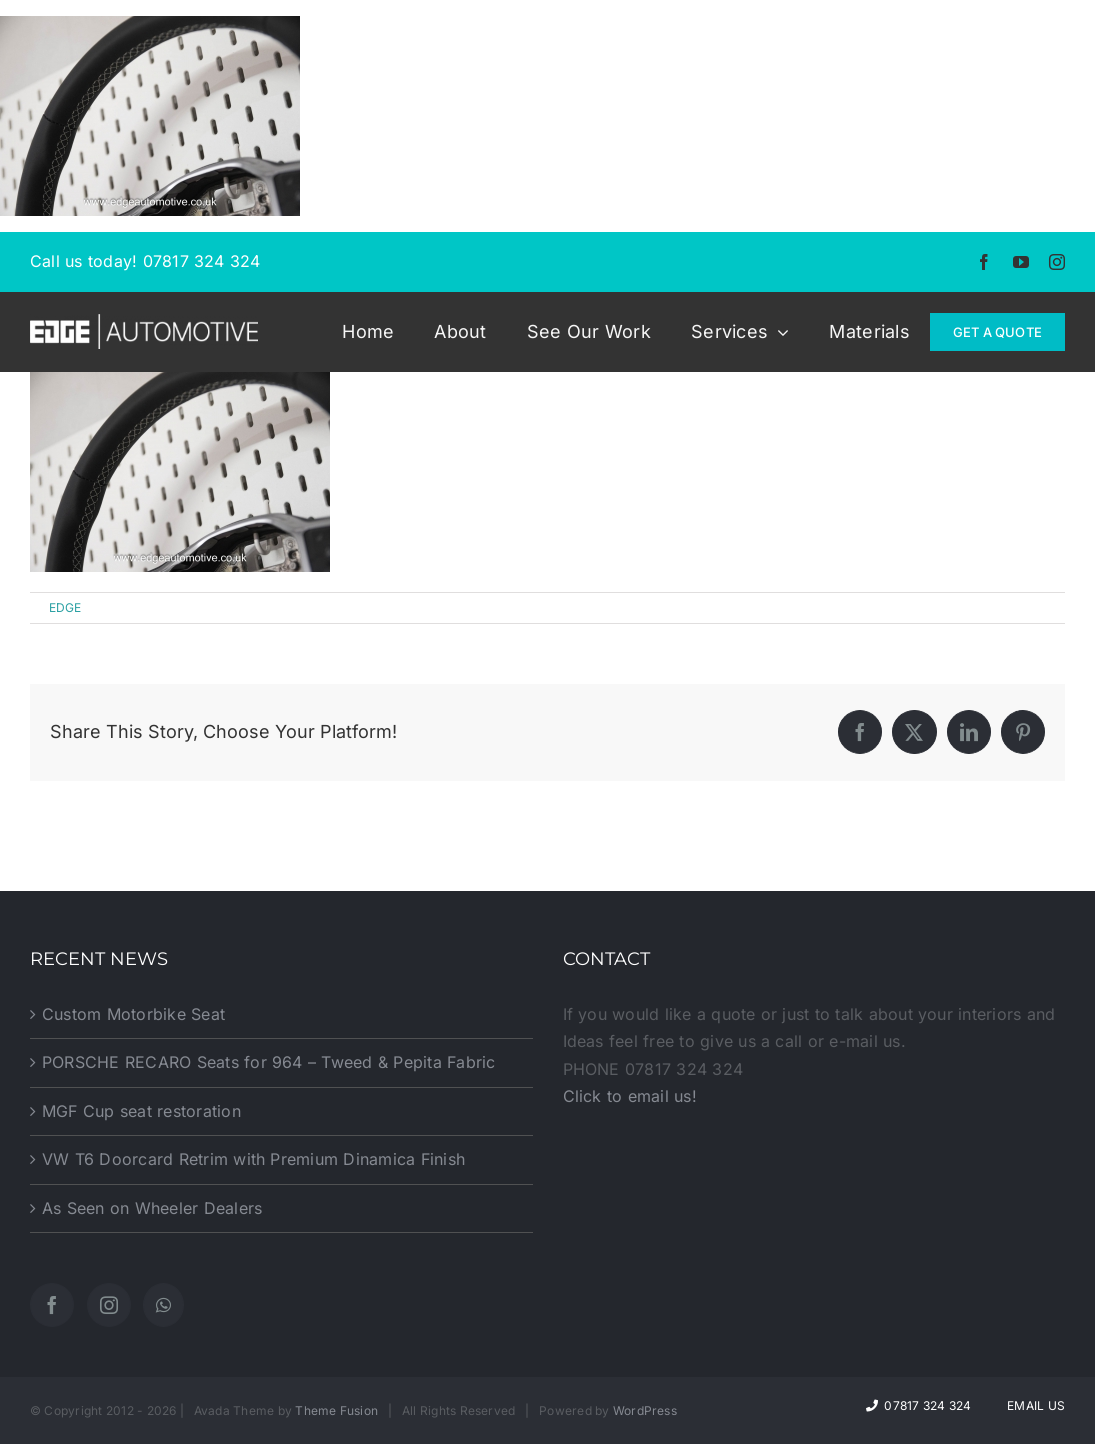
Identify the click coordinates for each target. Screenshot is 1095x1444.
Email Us (1033, 1405)
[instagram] (1057, 262)
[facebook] (984, 262)
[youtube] (1021, 262)
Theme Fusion (336, 1410)
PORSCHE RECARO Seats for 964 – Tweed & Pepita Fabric (268, 1062)
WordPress (645, 1410)
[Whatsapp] (163, 1305)
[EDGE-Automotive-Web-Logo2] (144, 322)
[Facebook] (52, 1305)
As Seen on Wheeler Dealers (152, 1208)
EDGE (65, 607)
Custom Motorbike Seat (133, 1014)
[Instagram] (109, 1305)
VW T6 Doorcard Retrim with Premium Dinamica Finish (253, 1159)
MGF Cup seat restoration (141, 1111)
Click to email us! (630, 1096)
